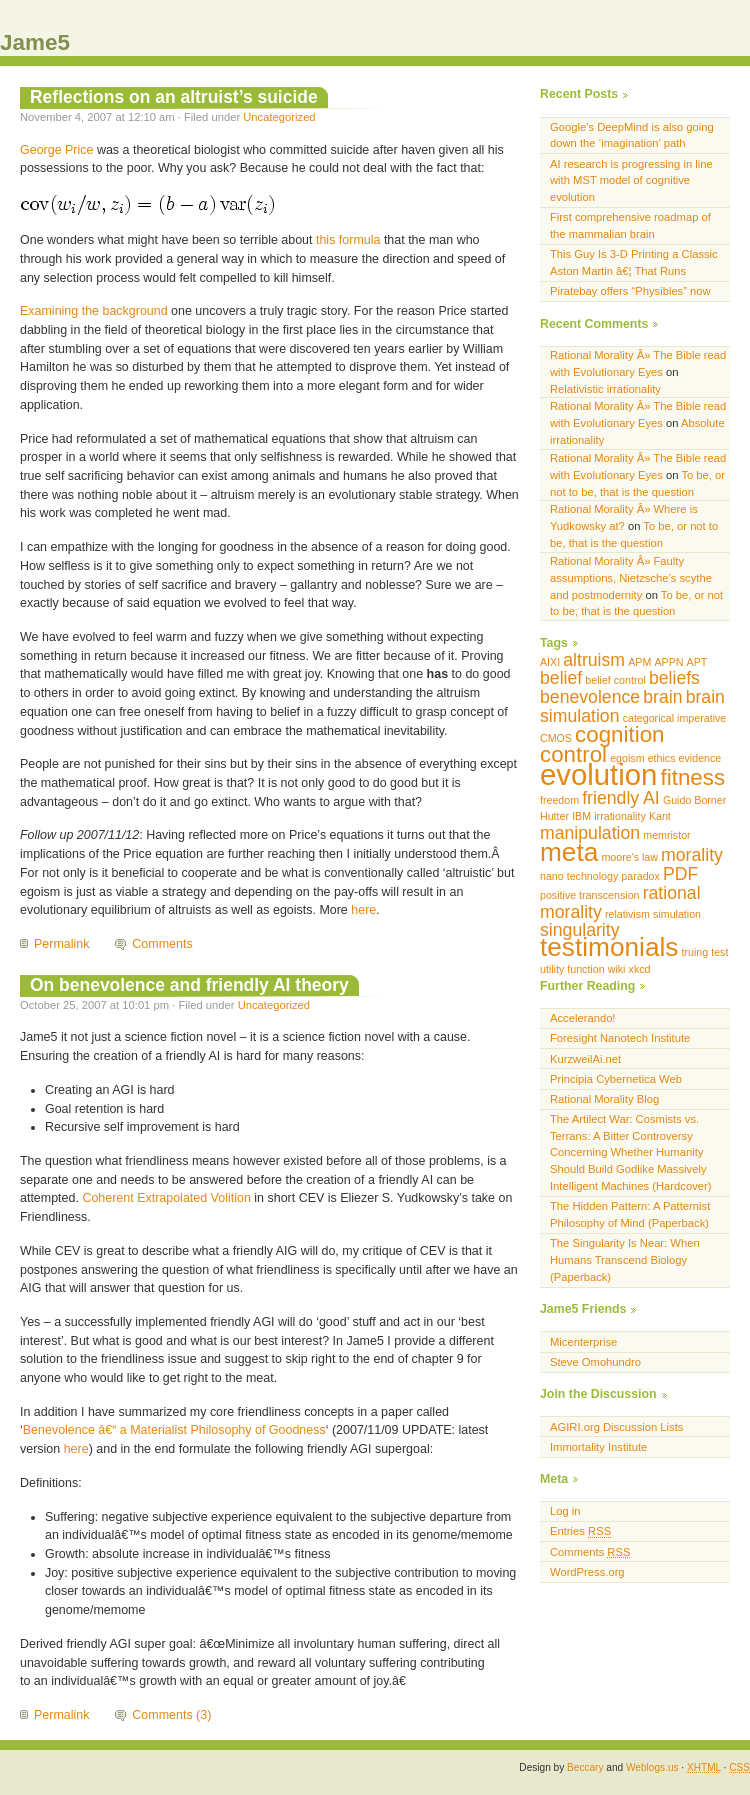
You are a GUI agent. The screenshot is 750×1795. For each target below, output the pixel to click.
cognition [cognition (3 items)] (619, 734)
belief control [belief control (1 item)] (615, 680)
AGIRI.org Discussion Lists (616, 1427)
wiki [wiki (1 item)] (617, 969)
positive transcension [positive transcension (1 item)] (590, 895)
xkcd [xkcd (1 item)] (640, 969)
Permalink (61, 944)
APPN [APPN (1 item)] (668, 662)
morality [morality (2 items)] (692, 855)
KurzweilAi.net (585, 1059)
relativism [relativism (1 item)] (627, 914)
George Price (56, 150)
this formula (348, 240)
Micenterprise (583, 1342)
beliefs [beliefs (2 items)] (674, 678)
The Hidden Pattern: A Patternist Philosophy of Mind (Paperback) (630, 1214)
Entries (580, 1531)
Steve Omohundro (595, 1362)
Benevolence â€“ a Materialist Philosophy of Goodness (174, 1430)
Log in (565, 1511)
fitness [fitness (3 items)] (693, 777)
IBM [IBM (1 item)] (581, 816)
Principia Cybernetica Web (616, 1079)
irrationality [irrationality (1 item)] (620, 816)
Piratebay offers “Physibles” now (630, 291)
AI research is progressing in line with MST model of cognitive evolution (631, 181)
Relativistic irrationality (605, 389)
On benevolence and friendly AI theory (189, 985)
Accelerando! (582, 1018)
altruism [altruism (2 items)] (594, 660)
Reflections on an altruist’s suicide (174, 97)
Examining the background (94, 311)
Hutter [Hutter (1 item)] (554, 816)
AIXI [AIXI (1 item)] (550, 662)
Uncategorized (279, 117)
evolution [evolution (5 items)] (598, 774)
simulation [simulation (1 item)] (677, 914)
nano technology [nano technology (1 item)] (579, 876)
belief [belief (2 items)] (561, 678)
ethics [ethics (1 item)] (662, 758)
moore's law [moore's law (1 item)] (629, 857)
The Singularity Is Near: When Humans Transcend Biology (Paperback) (625, 1260)
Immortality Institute (598, 1447)
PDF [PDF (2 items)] (680, 874)
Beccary (585, 1767)
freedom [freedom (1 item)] (559, 800)
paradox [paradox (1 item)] (640, 876)
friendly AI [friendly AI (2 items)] (621, 798)
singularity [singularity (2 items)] (580, 930)
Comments (162, 944)
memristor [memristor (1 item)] (666, 835)
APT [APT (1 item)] (697, 662)
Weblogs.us (652, 1767)
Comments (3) (171, 1715)
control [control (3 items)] (573, 754)
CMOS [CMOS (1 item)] (556, 738)
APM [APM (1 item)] (639, 662)
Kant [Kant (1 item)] (660, 816)
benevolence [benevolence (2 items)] (590, 697)
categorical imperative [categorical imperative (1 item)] (675, 718)
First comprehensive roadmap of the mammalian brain (630, 225)
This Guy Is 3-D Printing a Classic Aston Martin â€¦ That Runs (634, 262)
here (363, 910)
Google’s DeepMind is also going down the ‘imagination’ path (632, 135)
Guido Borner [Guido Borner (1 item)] (694, 800)
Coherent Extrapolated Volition (166, 1198)
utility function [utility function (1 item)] (572, 969)
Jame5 (35, 42)
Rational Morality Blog (604, 1099)
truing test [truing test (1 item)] (705, 952)
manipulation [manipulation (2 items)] (590, 833)
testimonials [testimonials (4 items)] (609, 947)
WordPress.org (587, 1572)
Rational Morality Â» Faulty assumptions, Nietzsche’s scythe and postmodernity (631, 578)
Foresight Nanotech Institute (620, 1038)
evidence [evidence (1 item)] (700, 758)
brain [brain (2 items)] (662, 697)
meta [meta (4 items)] (569, 852)
